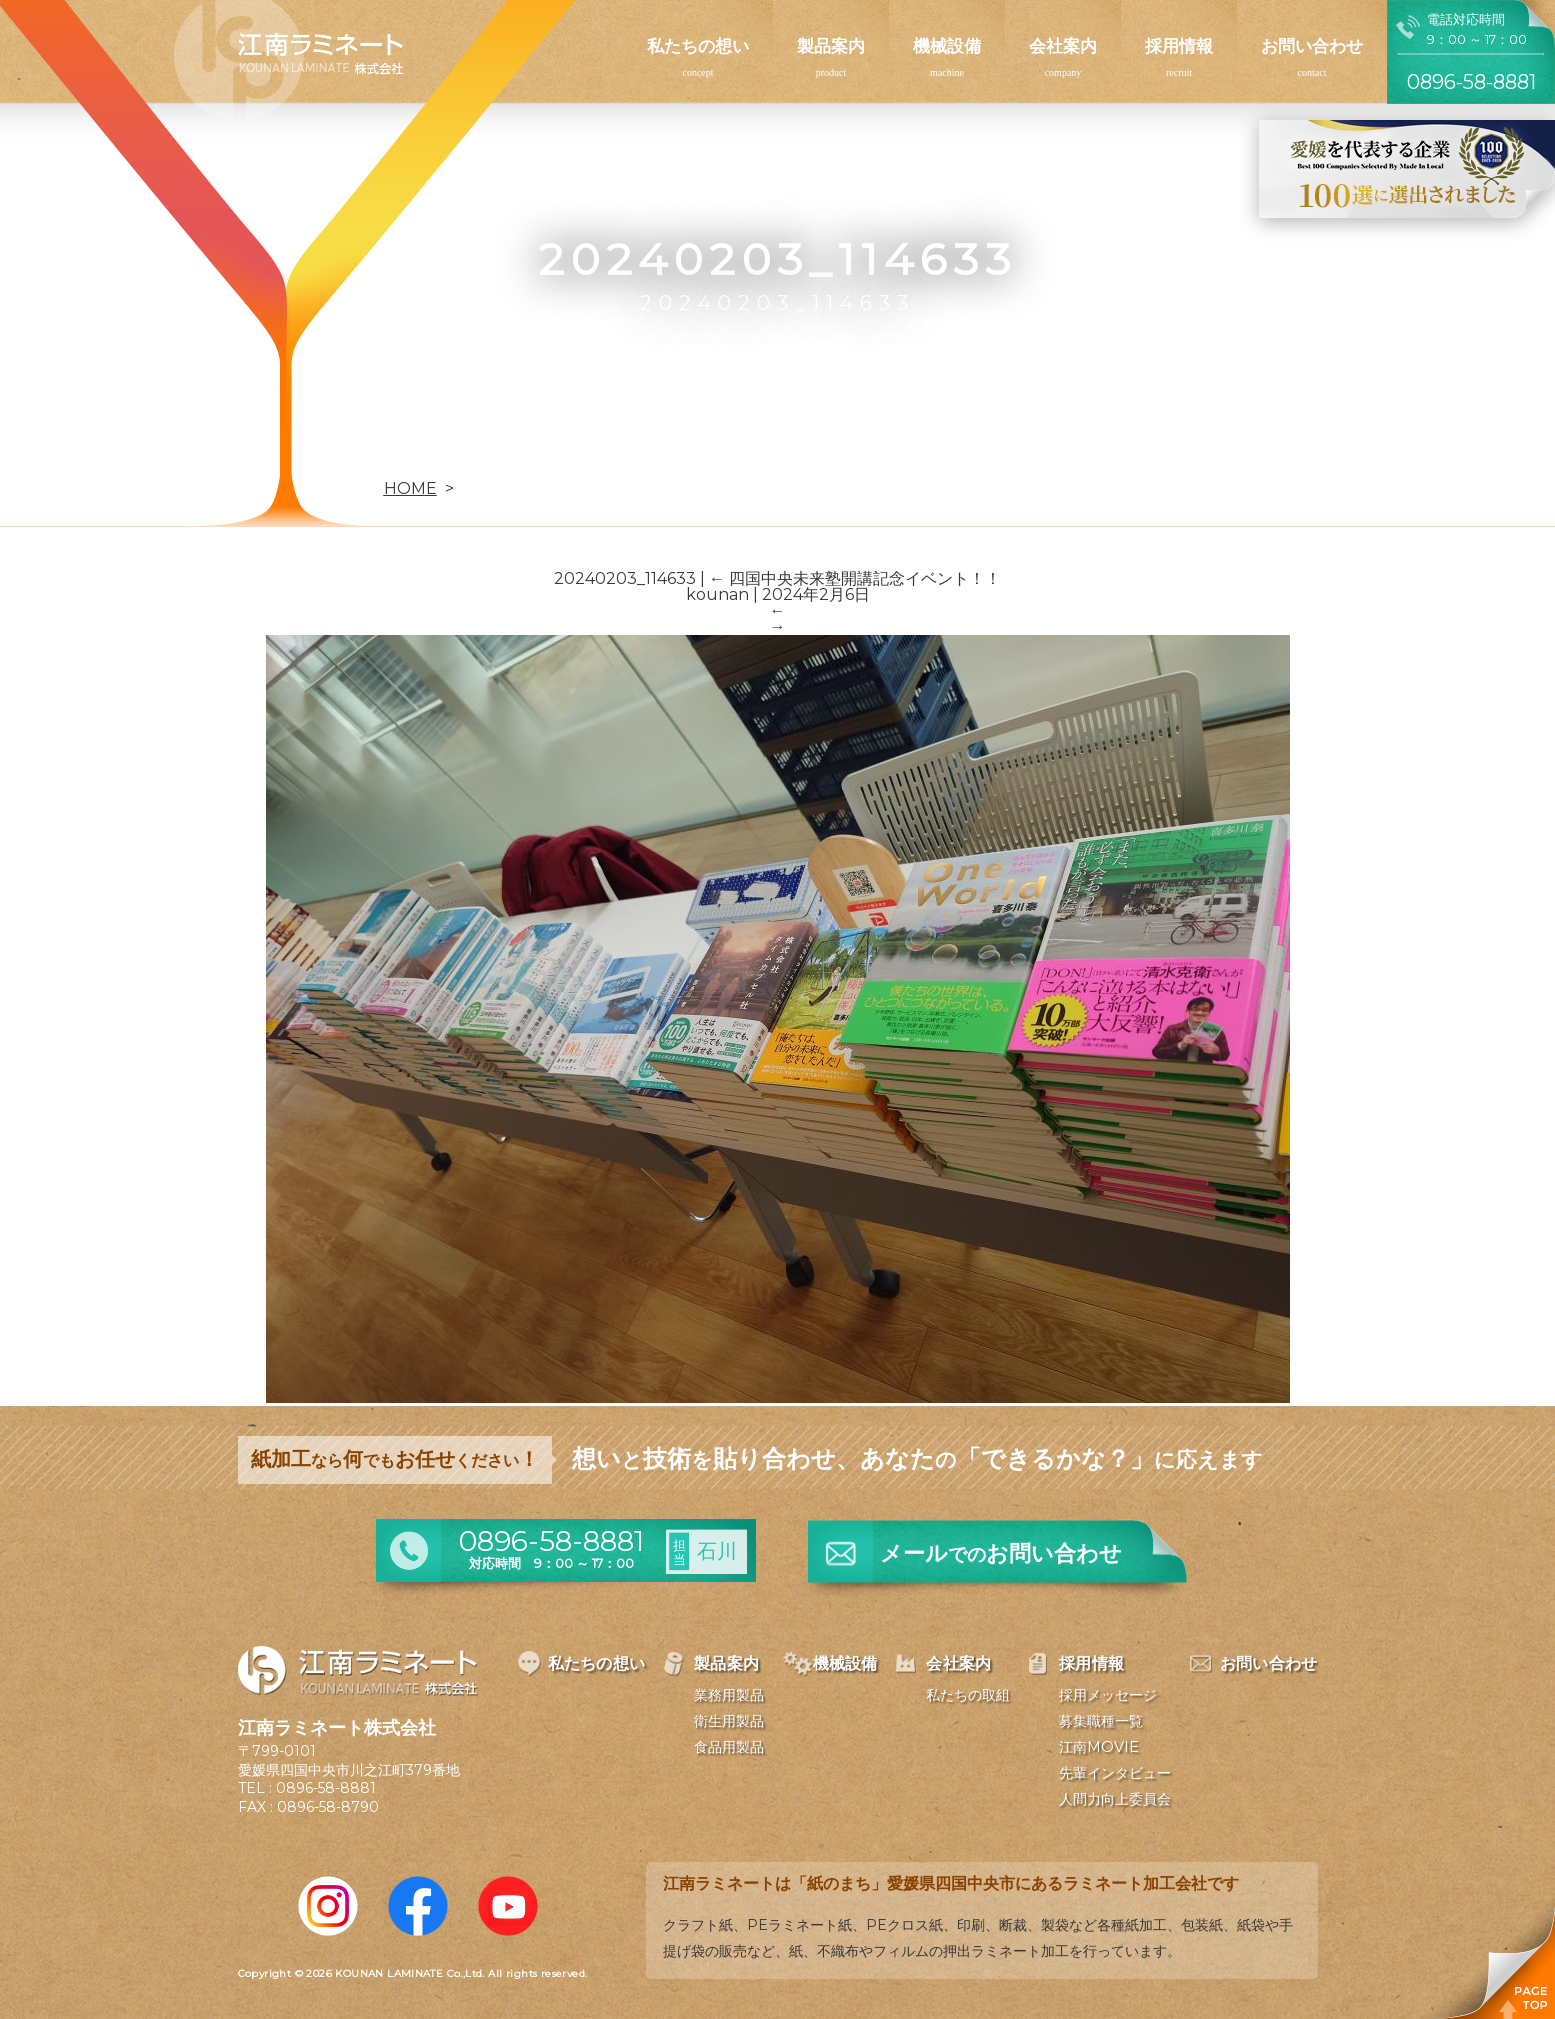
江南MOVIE (1099, 1747)
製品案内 (831, 46)
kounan (717, 594)
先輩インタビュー (1115, 1773)
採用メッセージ (1108, 1695)
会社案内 (1063, 46)
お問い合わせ (1312, 46)
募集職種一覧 (1101, 1721)
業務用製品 (729, 1695)
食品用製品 (729, 1747)
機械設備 (947, 46)
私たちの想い (698, 46)
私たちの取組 (968, 1695)
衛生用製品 (729, 1721)
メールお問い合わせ (1001, 1553)
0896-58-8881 (326, 1788)
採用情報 (1179, 46)
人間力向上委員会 (1115, 1799)
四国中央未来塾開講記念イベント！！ (855, 578)
